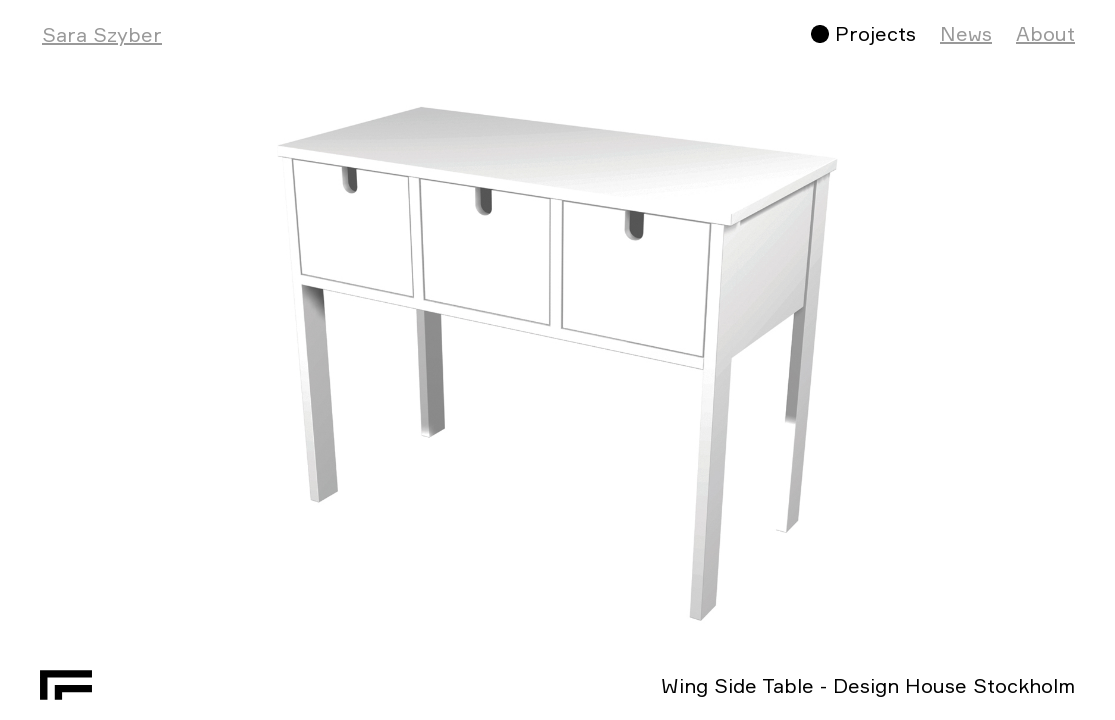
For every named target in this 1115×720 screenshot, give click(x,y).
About (1045, 33)
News (966, 33)
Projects (875, 33)
